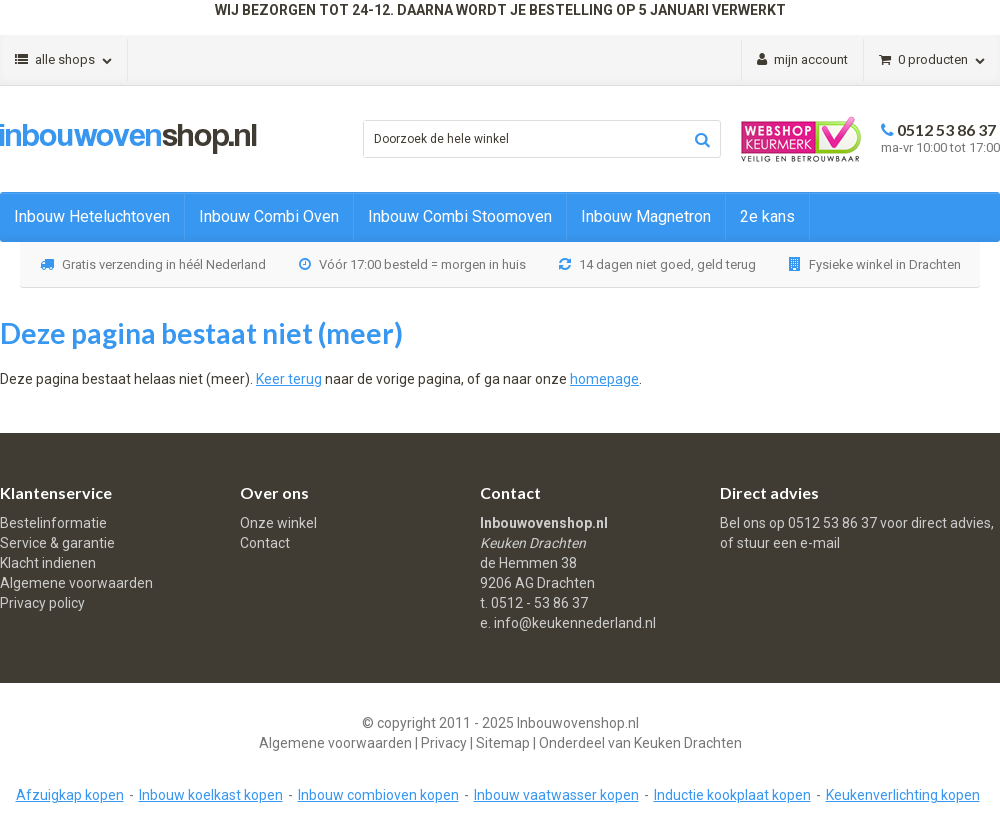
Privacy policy (42, 603)
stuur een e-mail (788, 543)
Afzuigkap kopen (70, 795)
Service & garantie (57, 543)
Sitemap (503, 743)
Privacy (444, 743)
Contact (265, 543)
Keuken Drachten (688, 743)
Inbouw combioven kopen (378, 795)
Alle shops (63, 59)
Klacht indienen (48, 563)
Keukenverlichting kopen (903, 795)
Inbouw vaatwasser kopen (556, 795)
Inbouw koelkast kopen (211, 795)
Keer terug (289, 379)
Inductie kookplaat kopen (732, 795)
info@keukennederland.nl (575, 623)
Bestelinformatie (53, 523)
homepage (604, 379)
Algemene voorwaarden (76, 583)
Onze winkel (278, 523)
